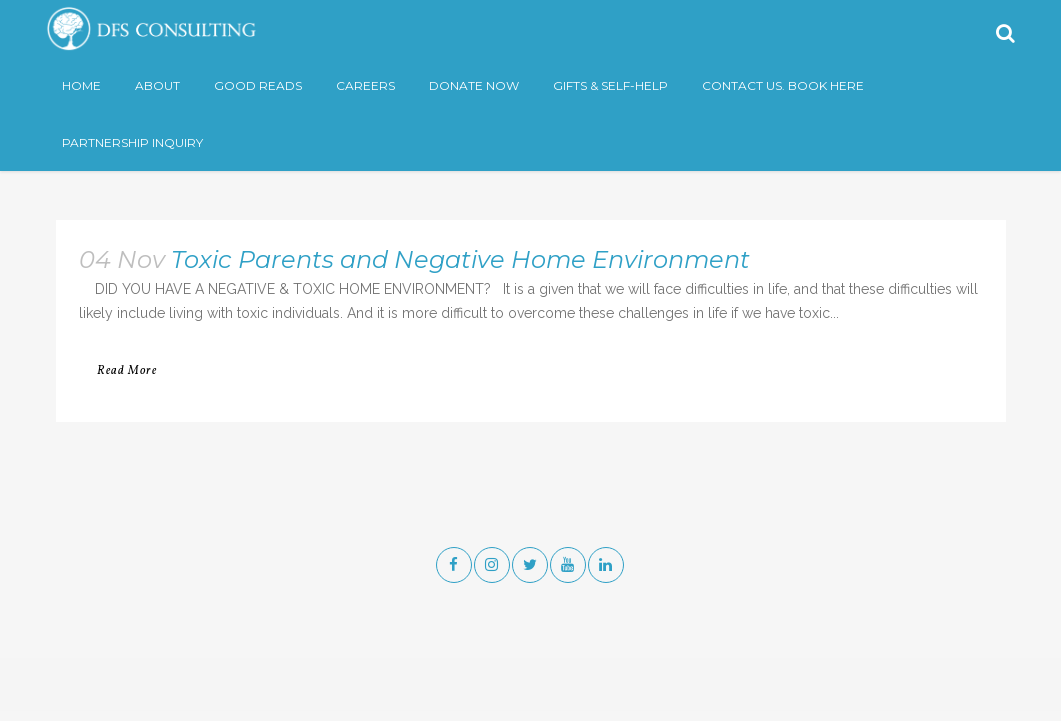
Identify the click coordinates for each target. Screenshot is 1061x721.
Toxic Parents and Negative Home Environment (460, 259)
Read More (127, 371)
